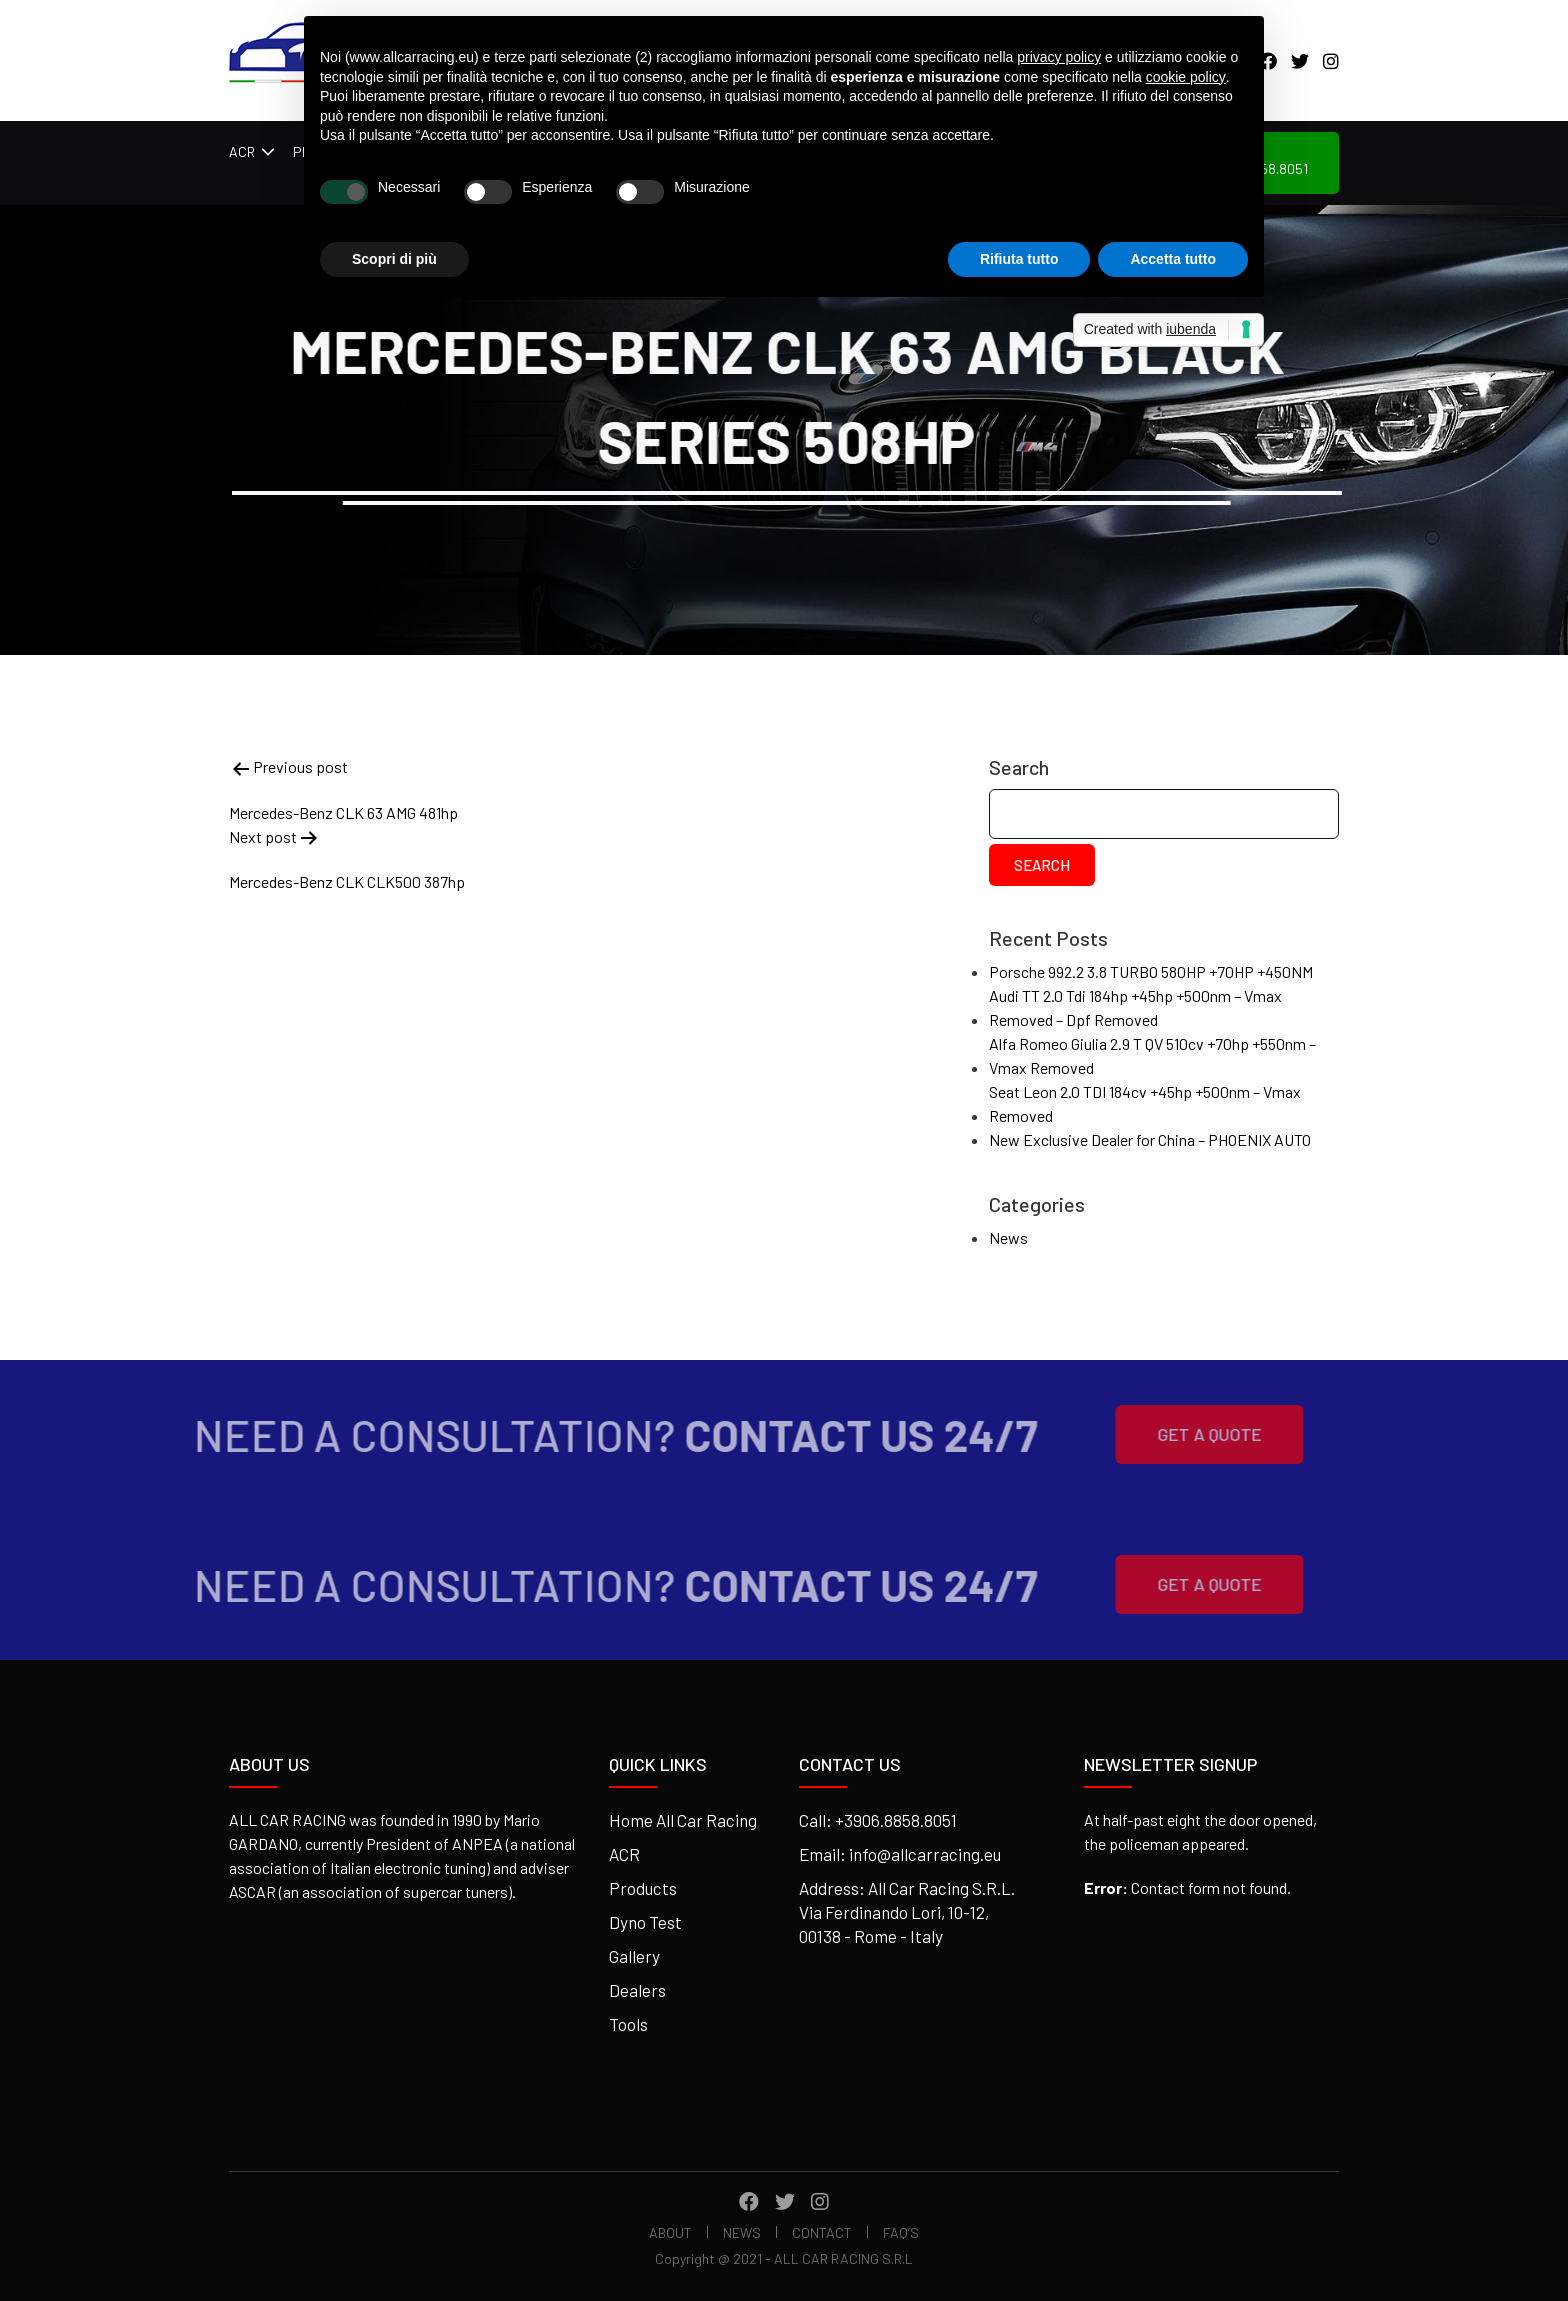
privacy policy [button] (1059, 57)
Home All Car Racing (683, 1820)
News (1008, 1237)
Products (643, 1888)
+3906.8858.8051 (896, 1820)
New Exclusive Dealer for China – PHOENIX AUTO (1150, 1139)
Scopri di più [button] (394, 259)
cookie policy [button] (1186, 77)
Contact (822, 2232)
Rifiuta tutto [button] (1019, 259)
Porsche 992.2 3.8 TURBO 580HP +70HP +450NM (1151, 971)
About (670, 2232)
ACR (242, 151)
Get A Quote (1180, 1434)
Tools (628, 2024)
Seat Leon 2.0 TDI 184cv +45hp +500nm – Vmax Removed (1145, 1103)
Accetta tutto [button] (1173, 259)
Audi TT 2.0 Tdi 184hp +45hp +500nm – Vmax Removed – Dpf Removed (1135, 1007)
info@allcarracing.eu (925, 1854)
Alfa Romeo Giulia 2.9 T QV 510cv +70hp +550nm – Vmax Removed (1152, 1055)
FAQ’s (901, 2232)
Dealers (637, 1990)
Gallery (634, 1956)
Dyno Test (645, 1922)
